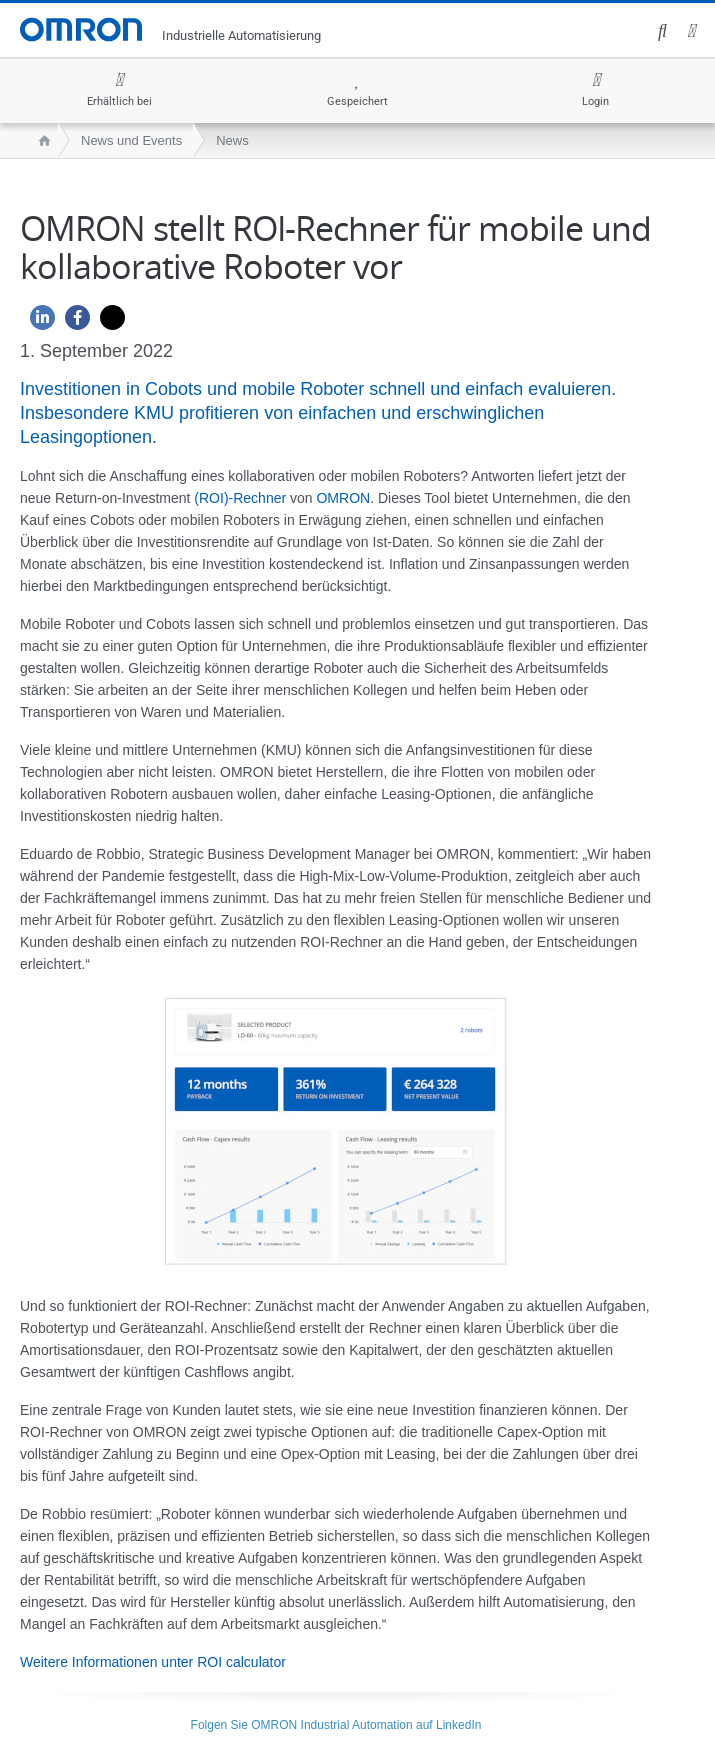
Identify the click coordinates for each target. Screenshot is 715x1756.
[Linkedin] (37, 322)
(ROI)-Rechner (240, 498)
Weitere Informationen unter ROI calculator (153, 1662)
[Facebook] (72, 322)
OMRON (343, 498)
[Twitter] (107, 322)
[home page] (39, 140)
